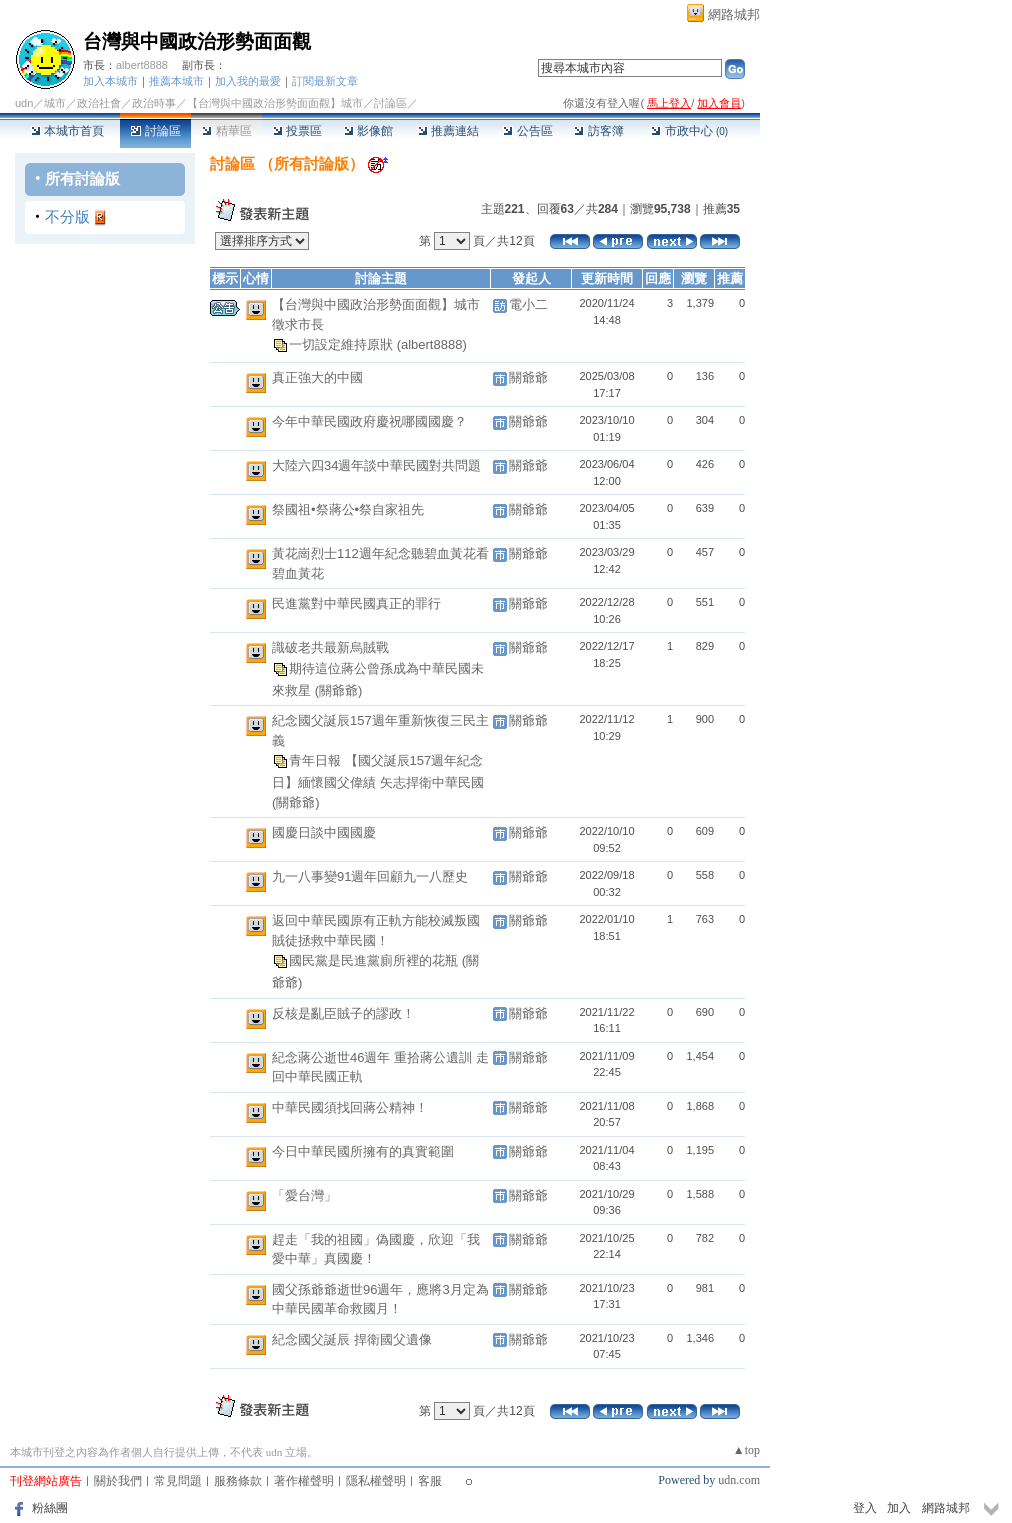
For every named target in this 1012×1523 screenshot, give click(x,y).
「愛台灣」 (304, 1195)
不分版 (67, 216)
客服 (430, 1481)
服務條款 (238, 1481)
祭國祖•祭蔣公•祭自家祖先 (348, 509)
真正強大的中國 (317, 377)
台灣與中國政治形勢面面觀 (197, 41)
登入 (865, 1508)
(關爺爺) (339, 690)
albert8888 (142, 65)
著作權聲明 (304, 1481)
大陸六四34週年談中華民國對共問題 (376, 465)
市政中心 (689, 131)
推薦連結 (448, 131)
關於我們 (118, 1481)
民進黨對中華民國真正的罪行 (356, 603)
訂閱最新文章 (325, 81)
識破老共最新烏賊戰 (330, 647)
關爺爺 (528, 377)
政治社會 (99, 103)
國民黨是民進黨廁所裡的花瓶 (375, 960)
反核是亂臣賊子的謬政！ (343, 1013)
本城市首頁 (67, 131)
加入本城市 (110, 81)
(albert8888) (432, 344)
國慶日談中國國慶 (324, 832)
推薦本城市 (176, 81)
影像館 (368, 131)
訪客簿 (598, 131)
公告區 (527, 131)
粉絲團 (50, 1508)
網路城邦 (734, 14)
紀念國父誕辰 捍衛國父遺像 (352, 1339)
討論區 (155, 131)
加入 (899, 1508)
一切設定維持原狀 (343, 344)
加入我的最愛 (248, 81)
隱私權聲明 (376, 1481)
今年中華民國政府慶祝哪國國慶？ (369, 421)
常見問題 (178, 1481)
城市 (55, 103)
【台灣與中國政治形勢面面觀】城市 (275, 103)
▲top (746, 1450)
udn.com (739, 1480)
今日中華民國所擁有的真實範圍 (363, 1151)
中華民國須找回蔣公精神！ (350, 1107)
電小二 (528, 304)
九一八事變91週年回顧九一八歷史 (370, 876)
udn (24, 103)
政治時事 (154, 103)
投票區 (297, 131)
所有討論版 (82, 178)
